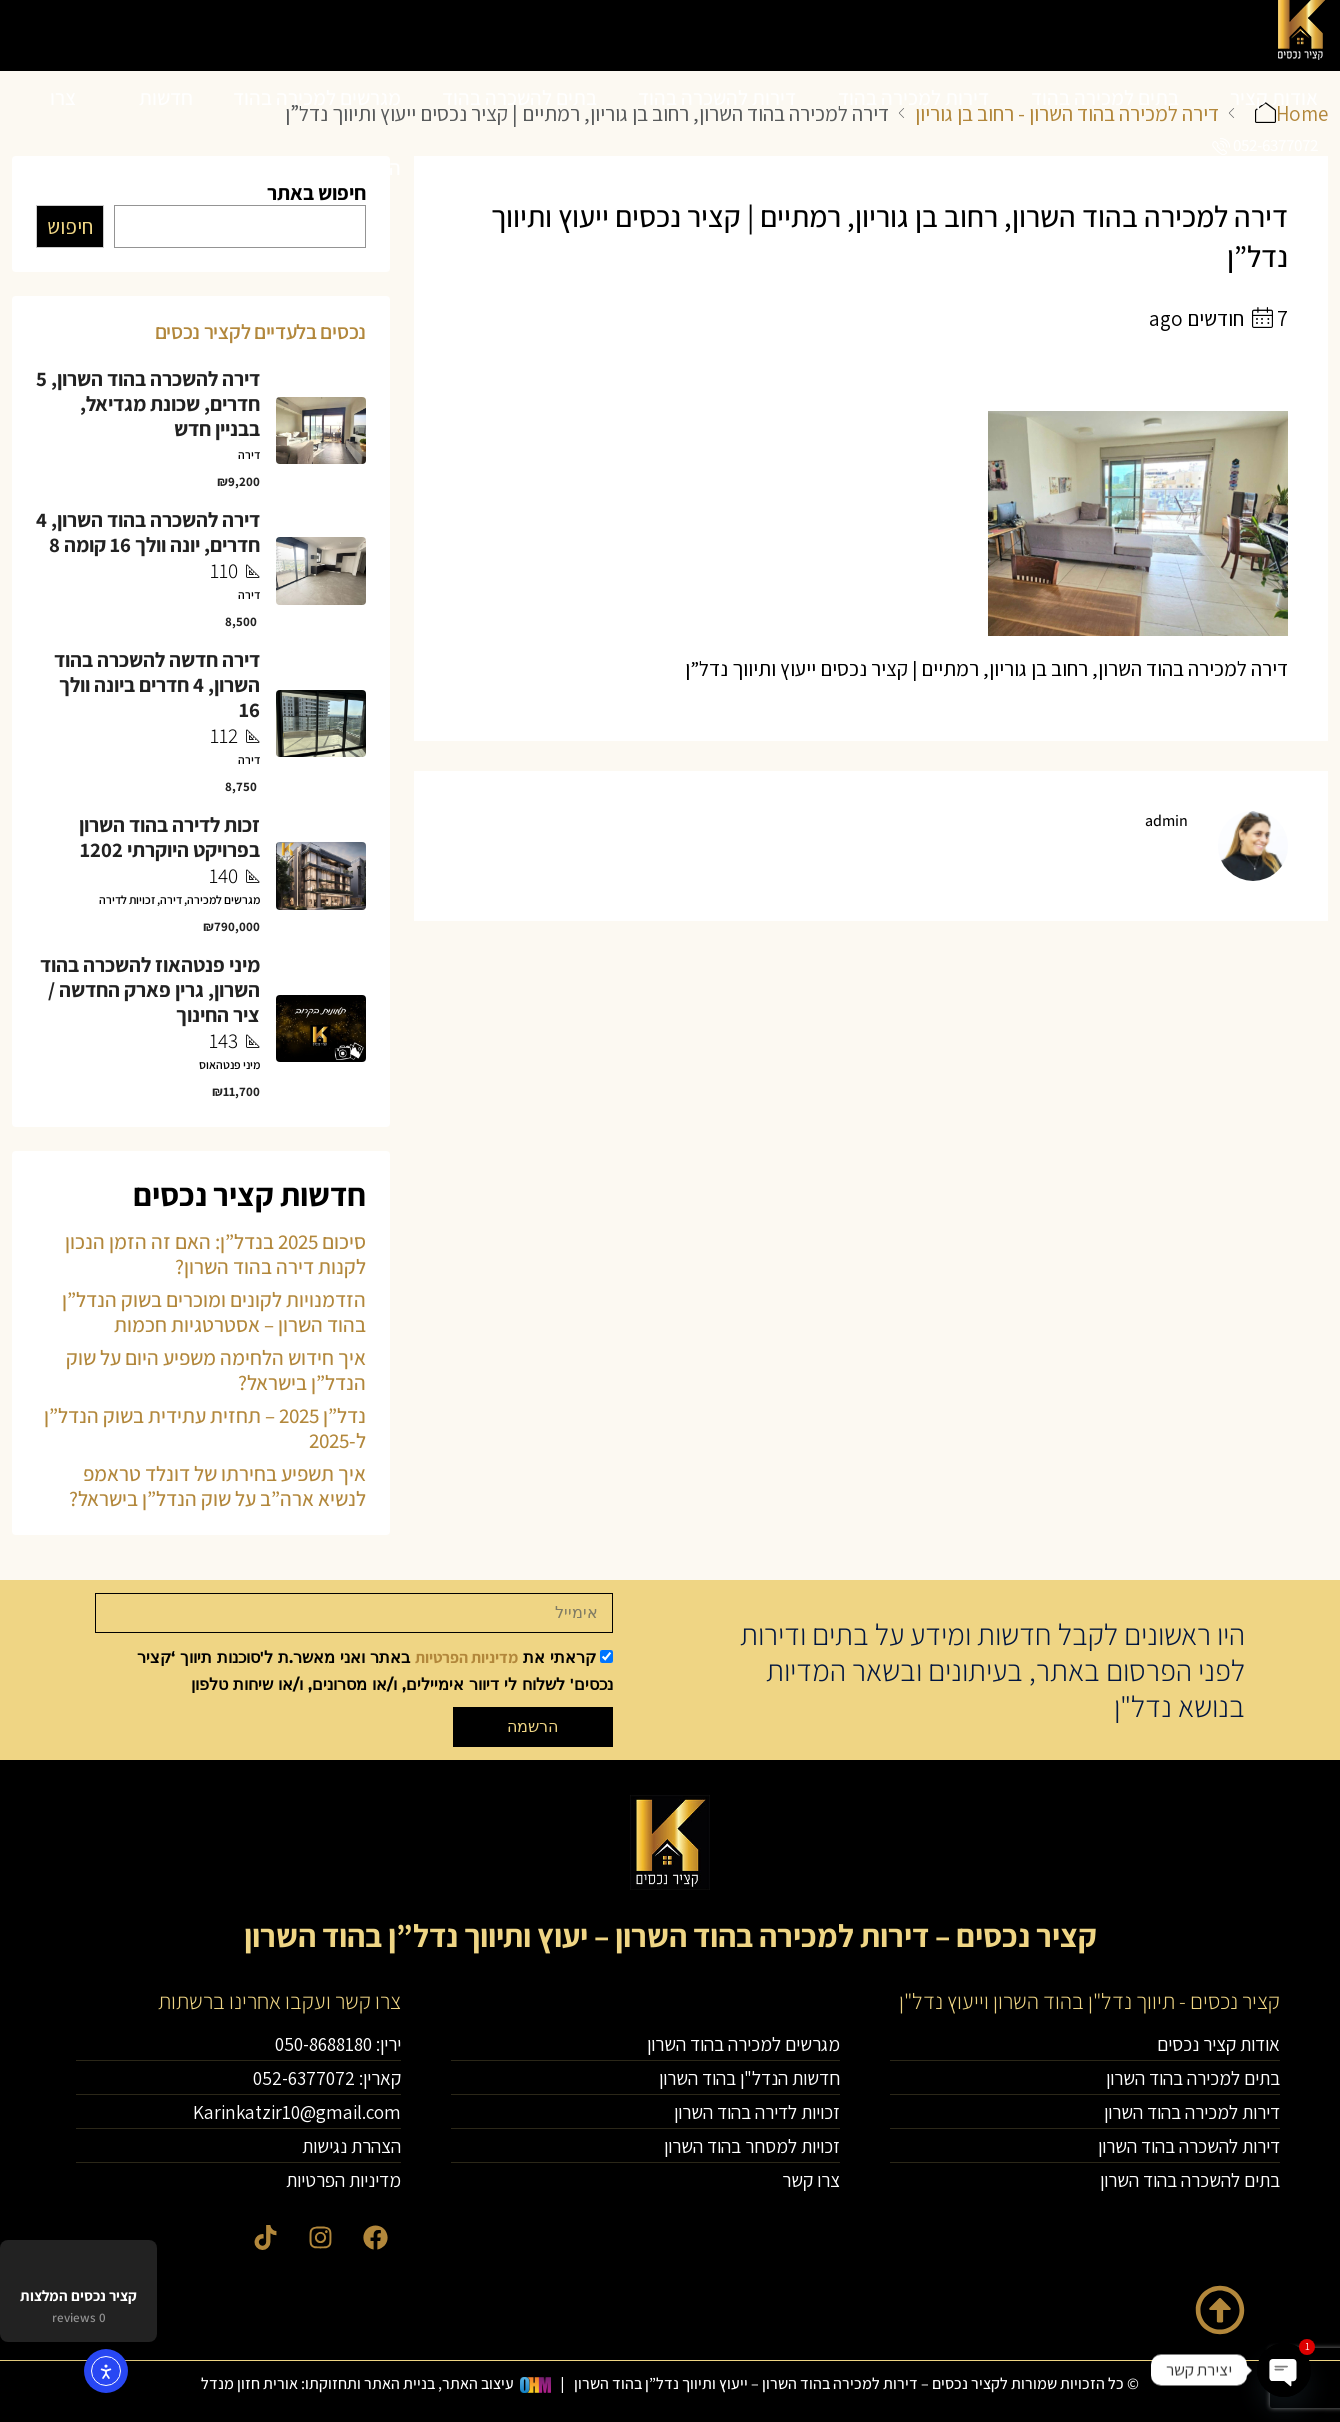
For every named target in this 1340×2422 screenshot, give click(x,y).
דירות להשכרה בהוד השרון (717, 132)
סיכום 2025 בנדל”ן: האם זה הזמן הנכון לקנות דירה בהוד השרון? (215, 1254)
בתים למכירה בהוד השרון (1105, 132)
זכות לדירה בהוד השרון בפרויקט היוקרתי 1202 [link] (169, 837)
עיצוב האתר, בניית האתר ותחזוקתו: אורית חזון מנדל (357, 2383)
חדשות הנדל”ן (165, 132)
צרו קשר (58, 132)
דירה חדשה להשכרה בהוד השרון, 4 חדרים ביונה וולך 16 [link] (157, 684)
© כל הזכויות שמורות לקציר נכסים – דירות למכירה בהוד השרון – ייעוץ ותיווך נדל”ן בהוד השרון (856, 2383)
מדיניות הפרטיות (466, 1657)
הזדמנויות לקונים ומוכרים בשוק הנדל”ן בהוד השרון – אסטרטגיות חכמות (214, 1312)
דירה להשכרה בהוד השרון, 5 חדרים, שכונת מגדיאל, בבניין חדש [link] (148, 403)
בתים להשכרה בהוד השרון (519, 132)
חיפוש (70, 226)
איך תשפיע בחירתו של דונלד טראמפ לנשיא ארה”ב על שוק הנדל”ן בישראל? (217, 1486)
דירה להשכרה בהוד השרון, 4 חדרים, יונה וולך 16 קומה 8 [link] (148, 532)
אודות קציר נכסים (1274, 132)
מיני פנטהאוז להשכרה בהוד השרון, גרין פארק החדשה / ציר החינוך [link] (150, 989)
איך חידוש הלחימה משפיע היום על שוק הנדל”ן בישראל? (216, 1370)
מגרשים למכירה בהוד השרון (317, 132)
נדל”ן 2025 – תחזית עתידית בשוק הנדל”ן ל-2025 (205, 1428)
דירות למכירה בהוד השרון (913, 132)
